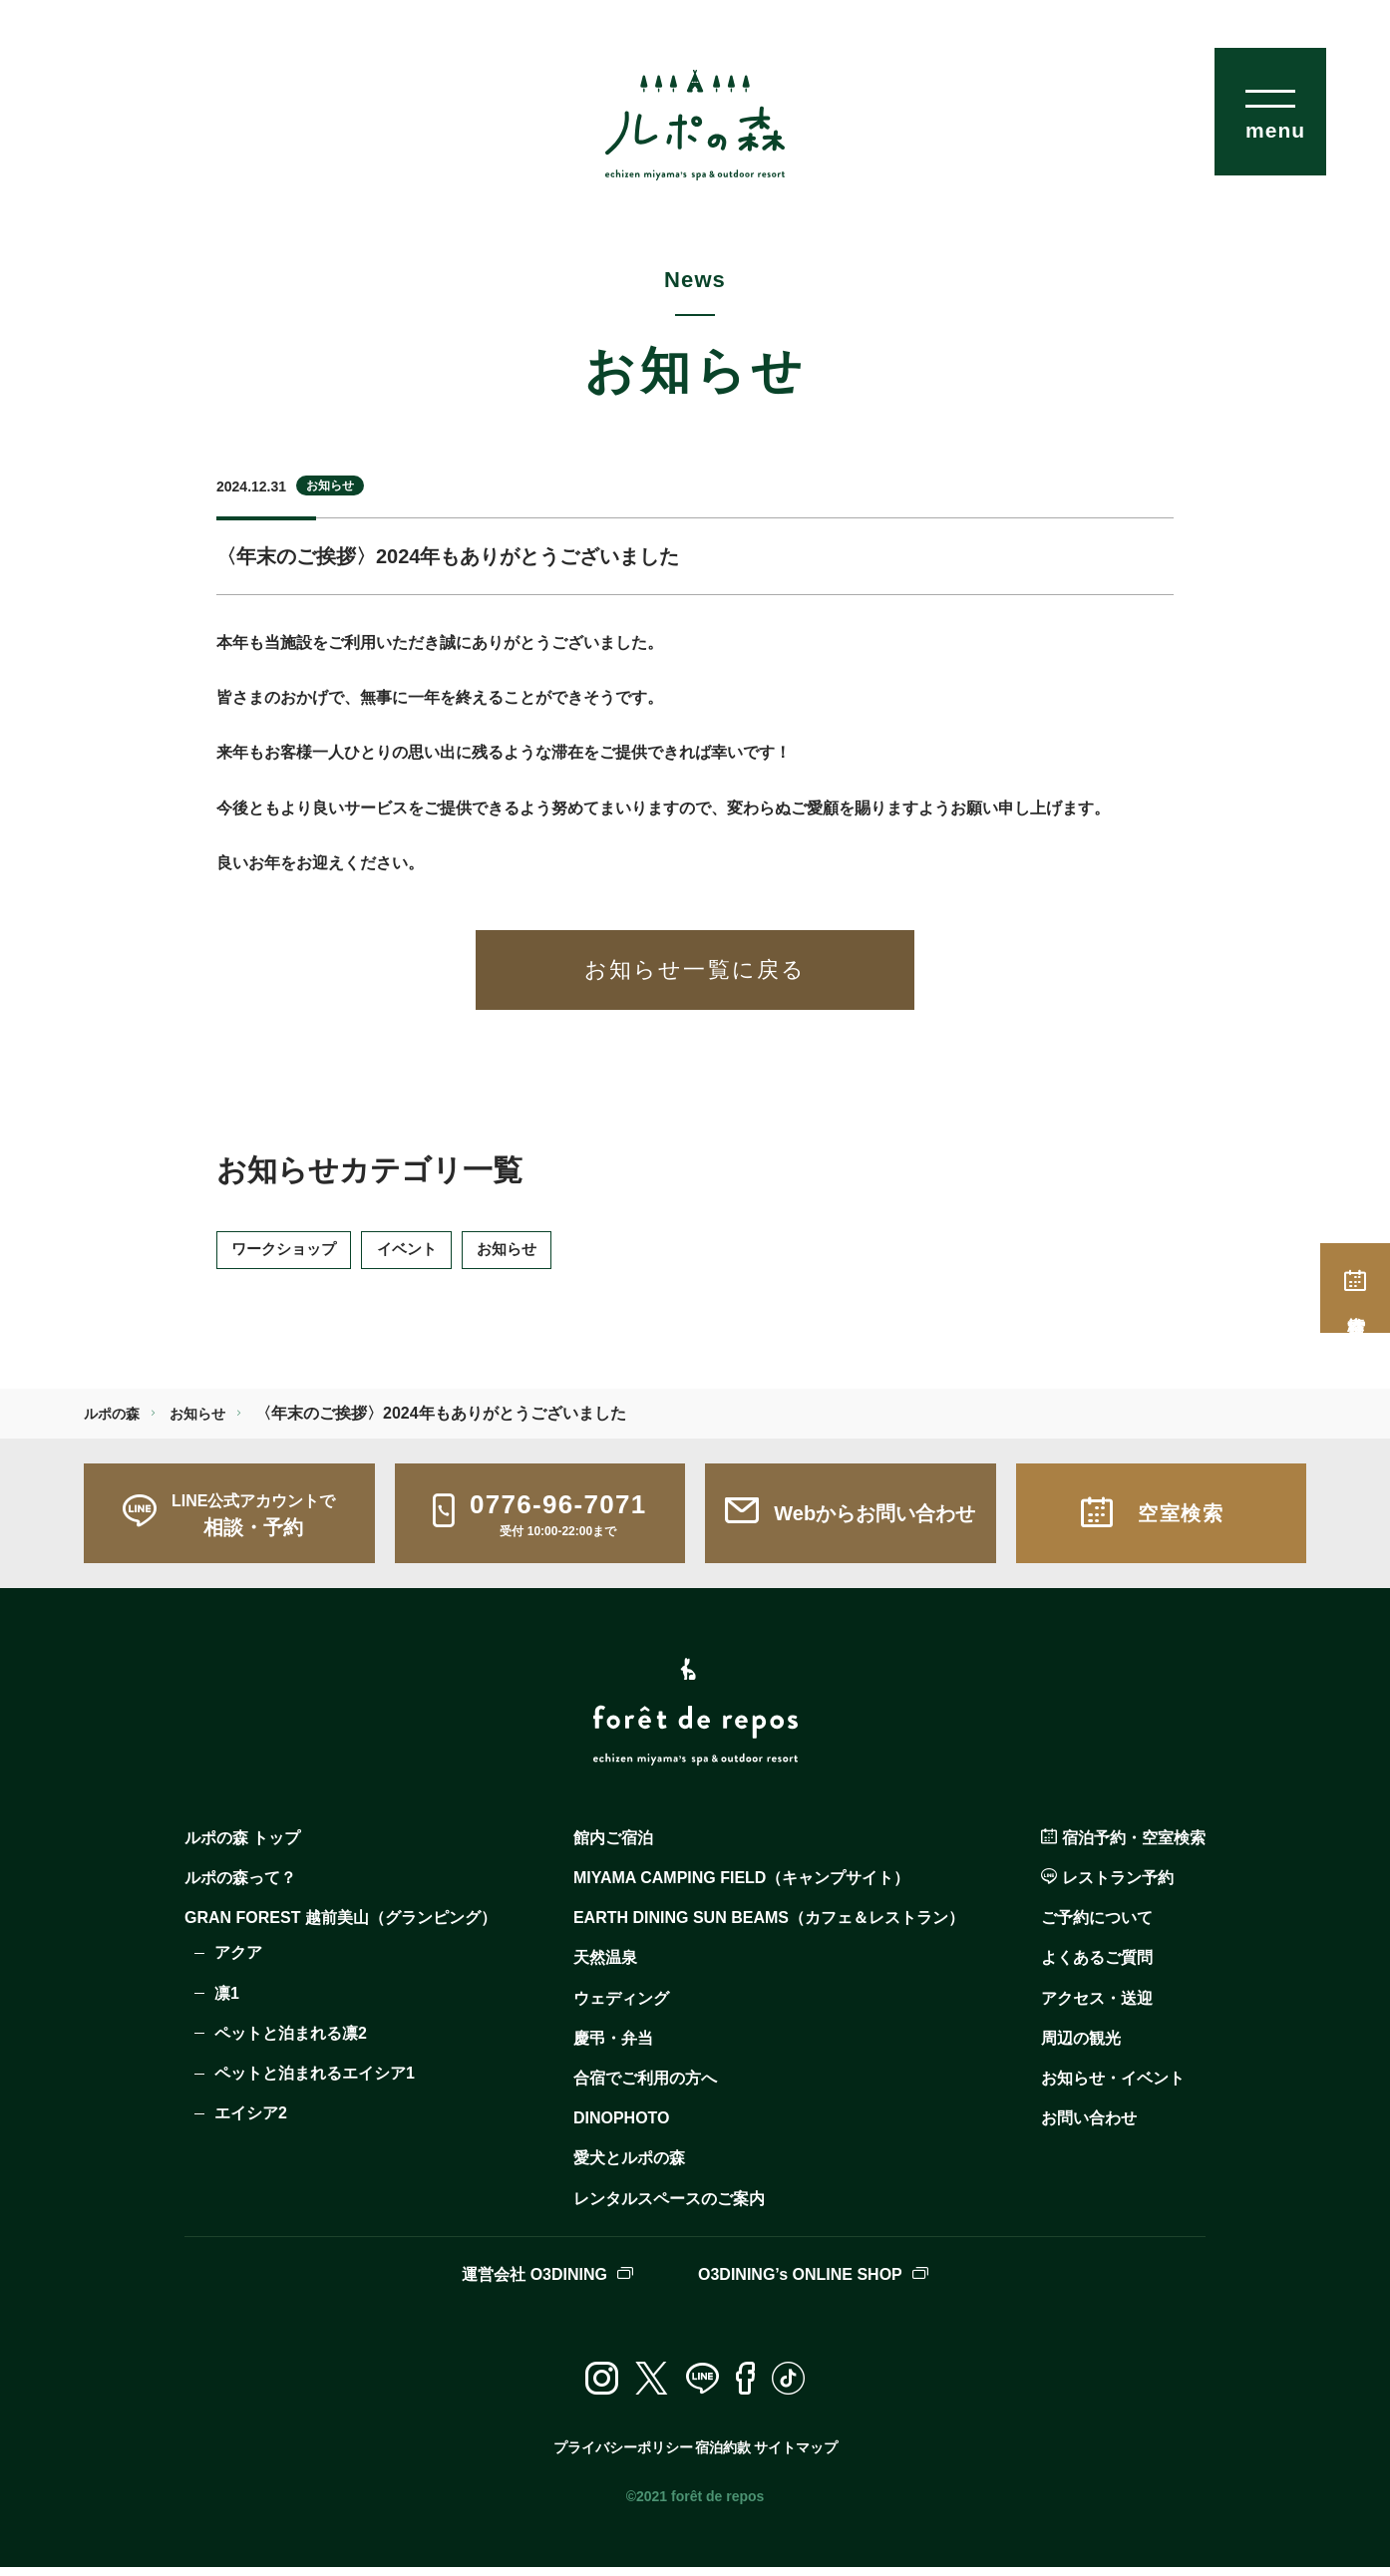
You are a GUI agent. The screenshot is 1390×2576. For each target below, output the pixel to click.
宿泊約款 (719, 2456)
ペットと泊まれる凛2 (290, 2042)
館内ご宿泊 (613, 1846)
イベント (433, 1254)
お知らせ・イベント (1113, 2087)
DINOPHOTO (621, 2126)
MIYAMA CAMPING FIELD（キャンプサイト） (741, 1886)
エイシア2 (250, 2121)
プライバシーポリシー (613, 2456)
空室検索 (1355, 1288)
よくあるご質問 (1097, 1967)
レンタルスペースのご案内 (669, 2207)
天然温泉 (605, 1967)
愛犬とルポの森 (629, 2167)
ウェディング (621, 2007)
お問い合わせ (1089, 2126)
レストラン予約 (1107, 1886)
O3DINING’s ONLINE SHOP (813, 2283)
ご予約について (1097, 1927)
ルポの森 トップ (242, 1846)
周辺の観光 (1081, 2047)
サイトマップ (802, 2456)
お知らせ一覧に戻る (695, 969)
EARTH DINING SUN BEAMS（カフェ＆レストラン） (768, 1927)
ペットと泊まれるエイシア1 (314, 2082)
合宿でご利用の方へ (645, 2087)
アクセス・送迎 (1097, 2007)
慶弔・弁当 (613, 2047)
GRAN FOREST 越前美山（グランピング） (340, 1927)
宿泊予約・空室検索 (1123, 1846)
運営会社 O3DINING (547, 2283)
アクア (238, 1962)
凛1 (226, 2002)
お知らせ (330, 485)
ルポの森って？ (240, 1886)
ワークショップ (293, 1254)
